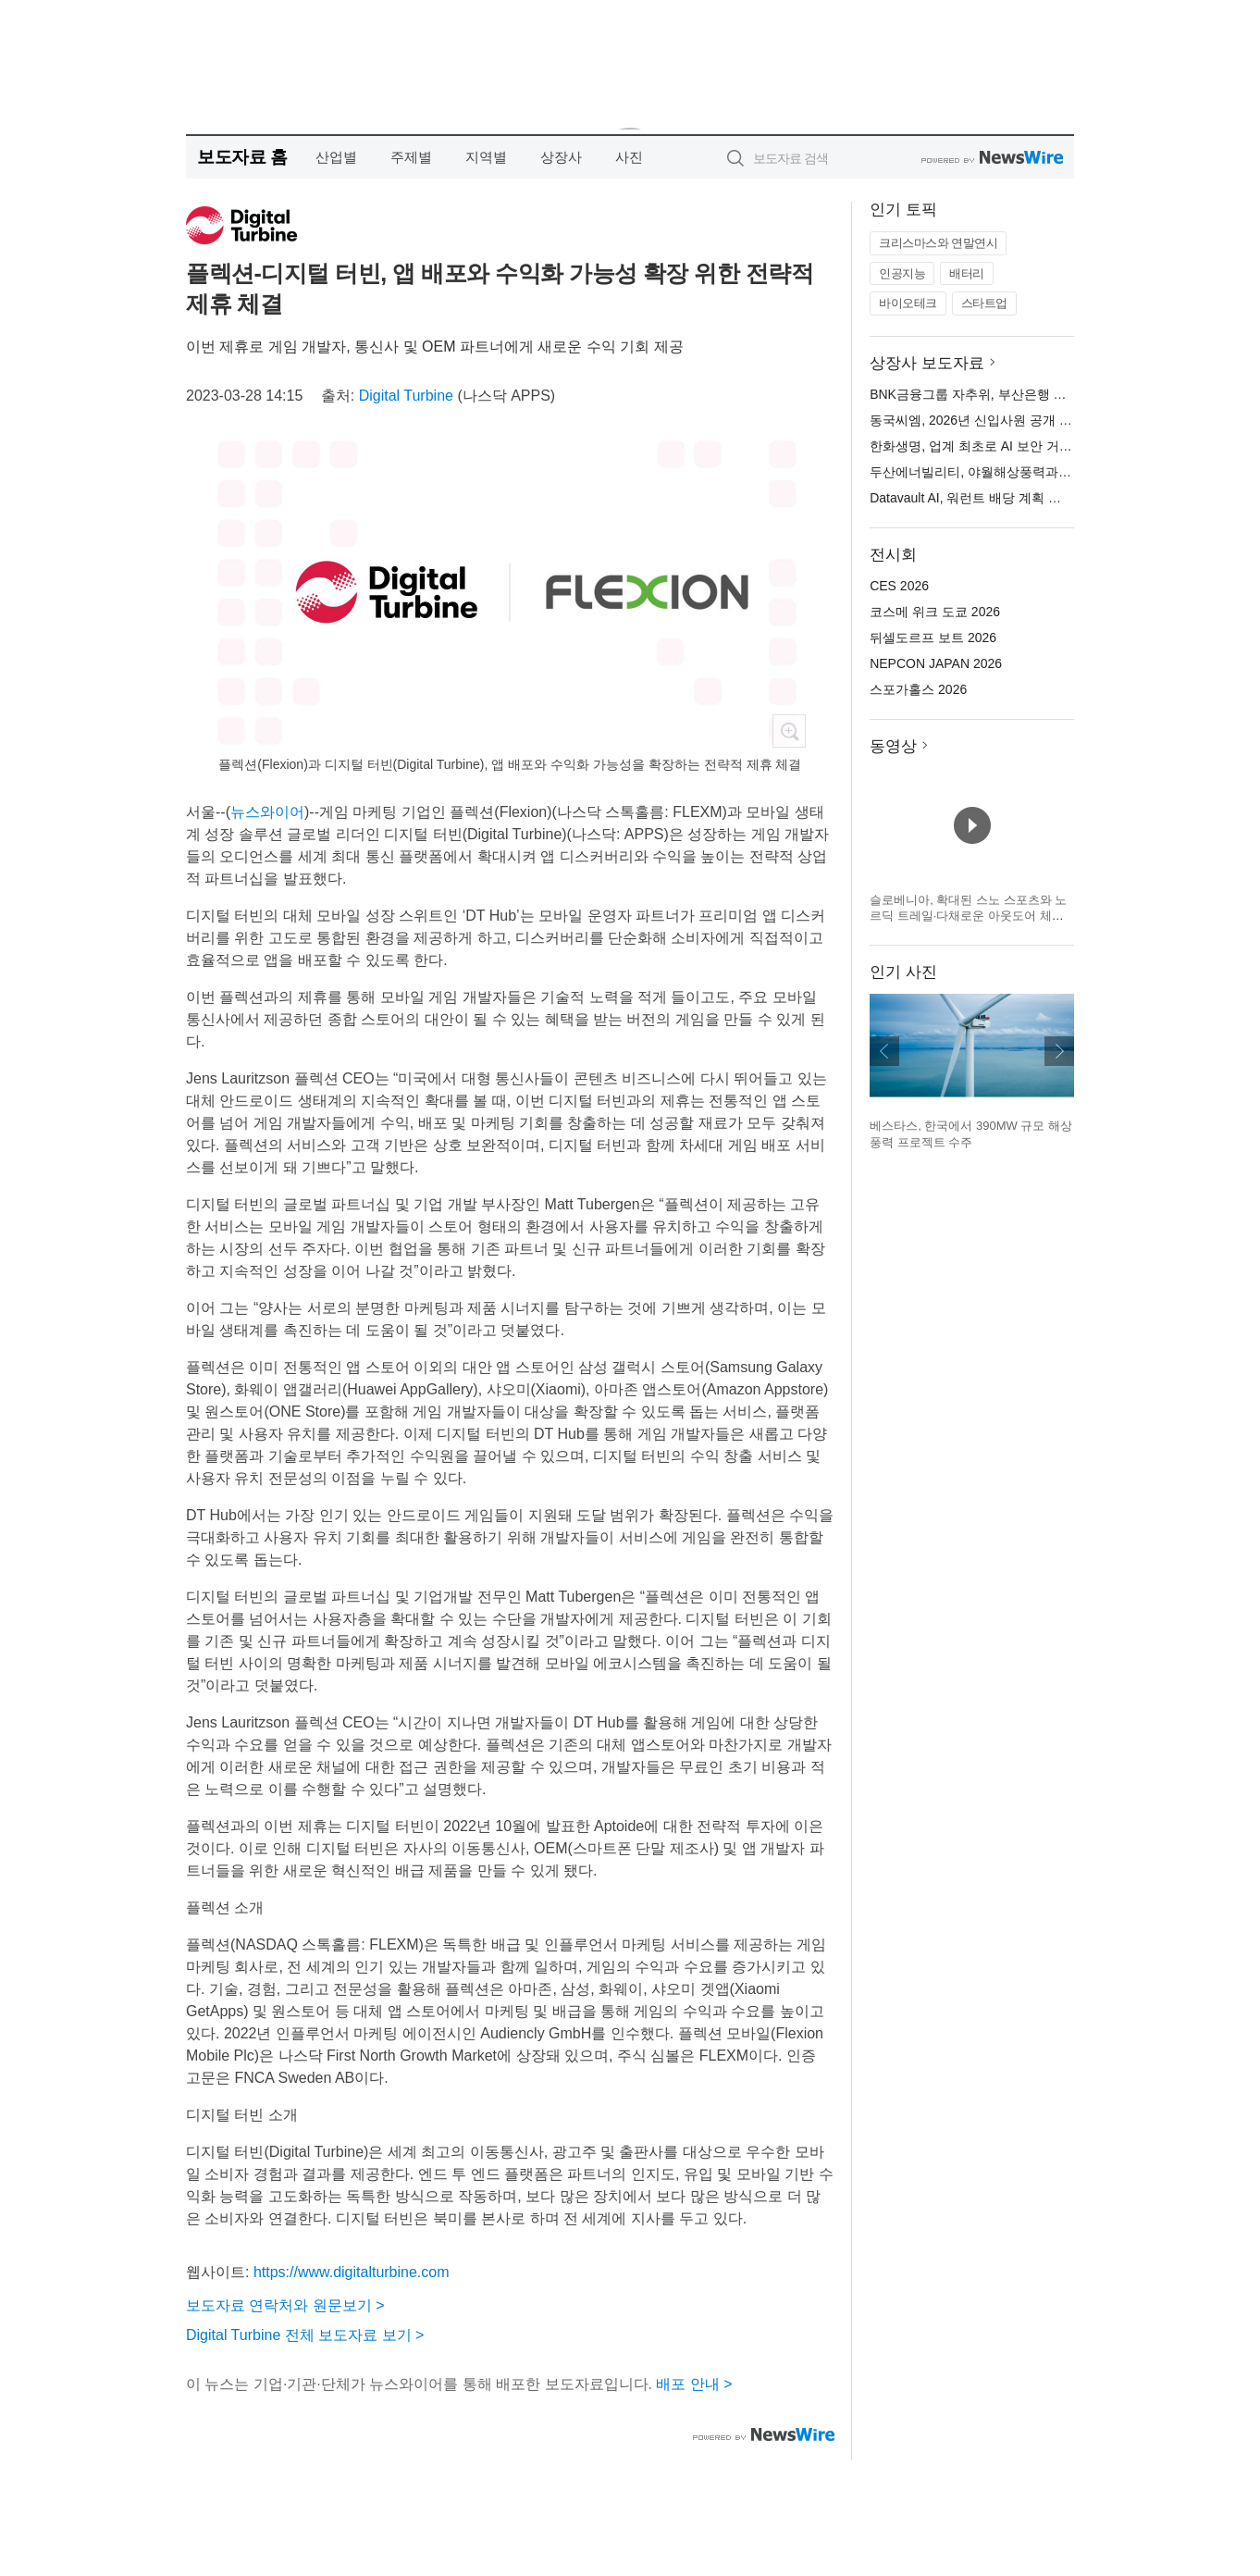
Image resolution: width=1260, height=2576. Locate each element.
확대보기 (789, 731)
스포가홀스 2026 (918, 689)
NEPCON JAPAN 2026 (936, 663)
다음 (1059, 1051)
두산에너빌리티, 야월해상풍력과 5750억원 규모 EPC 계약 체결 (1052, 471)
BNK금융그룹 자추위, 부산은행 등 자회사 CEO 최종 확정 (1034, 394)
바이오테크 (908, 303)
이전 (884, 1051)
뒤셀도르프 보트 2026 (933, 637)
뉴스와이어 (267, 812)
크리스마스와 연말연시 (938, 243)
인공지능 (902, 273)
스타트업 (984, 303)
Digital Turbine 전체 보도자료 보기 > (305, 2335)
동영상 (893, 746)
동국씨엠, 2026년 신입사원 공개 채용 (977, 420)
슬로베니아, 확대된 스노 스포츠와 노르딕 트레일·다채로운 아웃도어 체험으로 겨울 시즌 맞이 (968, 916)
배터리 (966, 273)
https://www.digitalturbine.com (351, 2272)
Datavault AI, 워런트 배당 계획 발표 (972, 497)
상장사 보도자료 (927, 363)
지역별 (486, 157)
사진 (629, 157)
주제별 (411, 157)
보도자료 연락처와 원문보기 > (285, 2305)
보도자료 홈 (242, 157)
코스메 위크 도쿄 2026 (935, 611)
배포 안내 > (694, 2384)
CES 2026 (899, 585)
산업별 (336, 157)
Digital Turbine (406, 395)
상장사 (561, 157)
